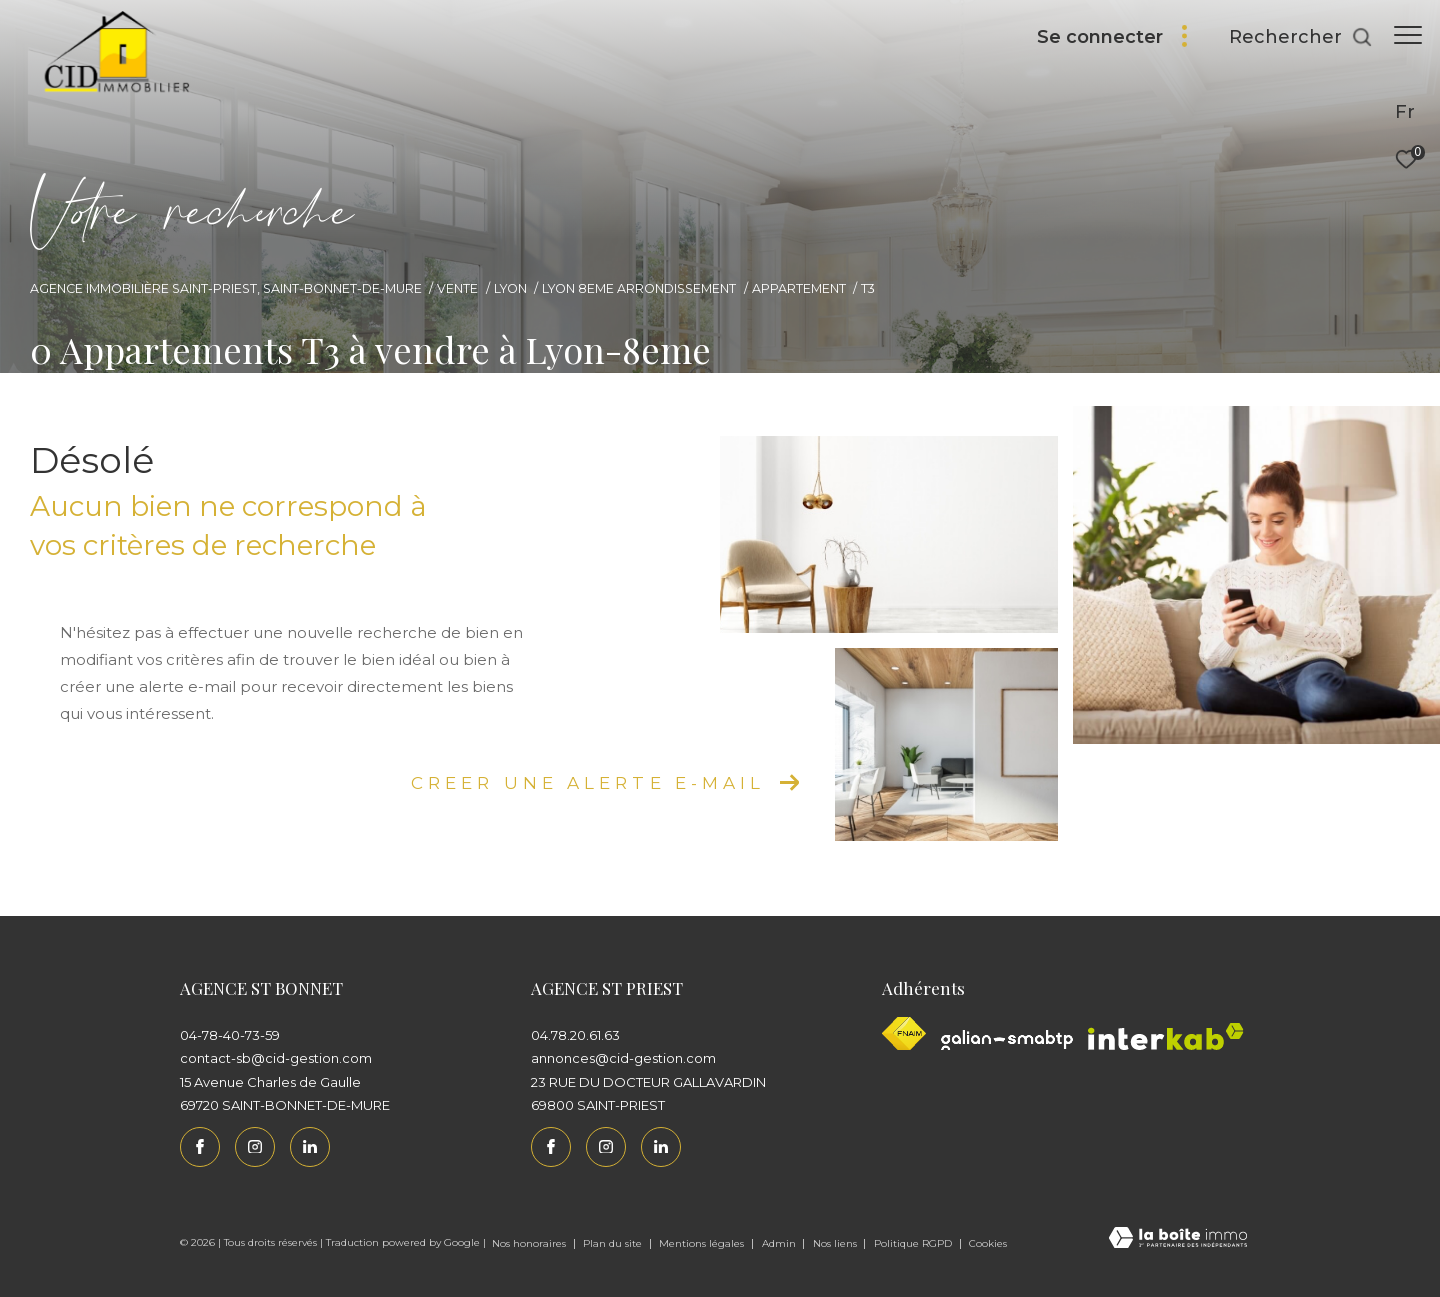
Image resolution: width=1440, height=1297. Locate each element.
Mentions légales (703, 1243)
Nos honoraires (530, 1243)
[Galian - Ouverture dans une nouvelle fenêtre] (1007, 1040)
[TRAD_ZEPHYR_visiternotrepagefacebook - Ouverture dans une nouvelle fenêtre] (200, 1147)
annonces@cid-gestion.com (623, 1058)
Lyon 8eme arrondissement (639, 288)
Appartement (799, 288)
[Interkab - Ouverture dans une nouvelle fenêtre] (1166, 1036)
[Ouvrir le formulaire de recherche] (1291, 38)
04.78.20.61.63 (575, 1035)
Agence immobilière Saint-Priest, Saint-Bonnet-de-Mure (226, 288)
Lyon (510, 288)
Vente (457, 288)
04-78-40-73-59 (230, 1035)
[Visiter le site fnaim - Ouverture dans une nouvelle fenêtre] (904, 1033)
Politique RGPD (913, 1243)
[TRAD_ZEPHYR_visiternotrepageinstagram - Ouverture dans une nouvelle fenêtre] (255, 1147)
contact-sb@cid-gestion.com (276, 1058)
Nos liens (836, 1243)
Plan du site (614, 1243)
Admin (780, 1243)
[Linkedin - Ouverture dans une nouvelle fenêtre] (310, 1147)
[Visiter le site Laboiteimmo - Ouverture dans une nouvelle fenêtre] (1178, 1239)
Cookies (988, 1244)
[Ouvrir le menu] (1408, 35)
